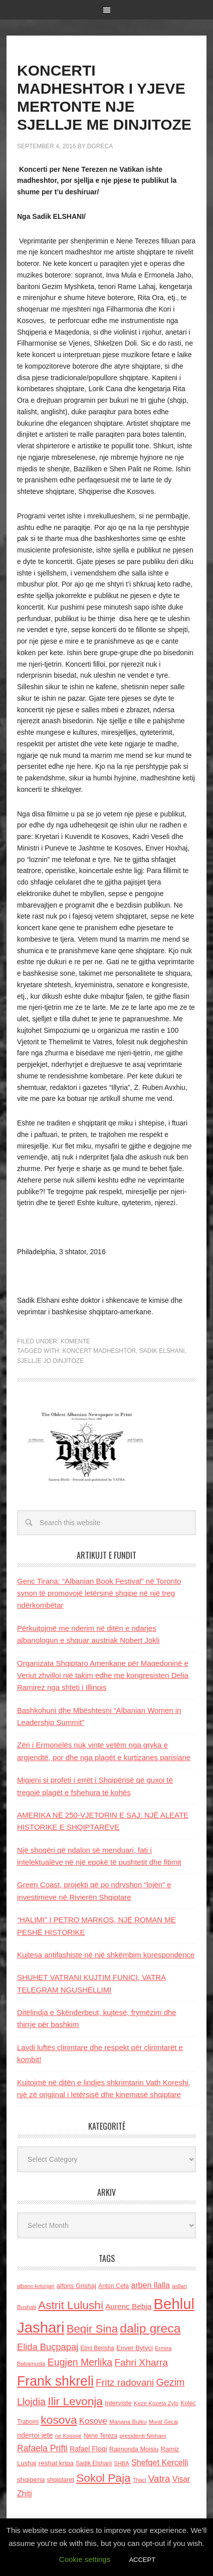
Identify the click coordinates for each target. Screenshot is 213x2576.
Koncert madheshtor (99, 1350)
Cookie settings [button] (85, 2559)
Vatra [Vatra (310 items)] (159, 2478)
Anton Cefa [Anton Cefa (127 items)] (113, 2285)
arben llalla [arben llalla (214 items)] (150, 2284)
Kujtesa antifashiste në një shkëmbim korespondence (105, 1954)
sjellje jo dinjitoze (50, 1360)
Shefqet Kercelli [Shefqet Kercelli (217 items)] (159, 2462)
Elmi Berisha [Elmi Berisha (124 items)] (97, 2348)
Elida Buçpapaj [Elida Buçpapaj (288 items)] (47, 2347)
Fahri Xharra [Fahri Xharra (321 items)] (141, 2362)
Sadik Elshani (162, 1350)
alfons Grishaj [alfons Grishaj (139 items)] (76, 2285)
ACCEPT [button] (142, 2559)
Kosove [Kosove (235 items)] (93, 2421)
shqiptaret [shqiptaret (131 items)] (60, 2479)
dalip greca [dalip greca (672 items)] (150, 2328)
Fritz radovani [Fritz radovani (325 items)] (125, 2382)
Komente (75, 1341)
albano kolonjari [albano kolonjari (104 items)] (36, 2286)
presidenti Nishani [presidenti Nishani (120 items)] (142, 2435)
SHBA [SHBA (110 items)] (121, 2463)
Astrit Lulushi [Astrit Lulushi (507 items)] (70, 2305)
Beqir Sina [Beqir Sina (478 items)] (92, 2329)
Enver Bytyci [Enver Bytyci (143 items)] (134, 2348)
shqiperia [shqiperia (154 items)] (31, 2479)
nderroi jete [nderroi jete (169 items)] (35, 2435)
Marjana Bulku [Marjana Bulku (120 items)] (128, 2421)
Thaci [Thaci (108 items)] (139, 2480)
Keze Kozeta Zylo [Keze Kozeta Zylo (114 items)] (156, 2403)
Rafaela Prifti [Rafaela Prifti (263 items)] (42, 2448)
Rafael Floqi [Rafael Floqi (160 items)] (88, 2449)
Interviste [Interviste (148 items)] (118, 2403)
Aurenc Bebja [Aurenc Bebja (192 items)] (128, 2306)
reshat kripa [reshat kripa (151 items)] (56, 2463)
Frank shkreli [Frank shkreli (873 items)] (55, 2381)
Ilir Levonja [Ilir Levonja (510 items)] (75, 2401)
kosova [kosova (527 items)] (59, 2419)
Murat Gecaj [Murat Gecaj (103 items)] (163, 2422)
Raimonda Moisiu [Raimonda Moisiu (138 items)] (134, 2449)
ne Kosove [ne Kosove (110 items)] (68, 2436)
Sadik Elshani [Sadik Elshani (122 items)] (94, 2463)
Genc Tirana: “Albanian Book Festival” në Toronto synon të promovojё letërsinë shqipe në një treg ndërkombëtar (99, 1593)
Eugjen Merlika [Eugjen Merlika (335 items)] (80, 2362)
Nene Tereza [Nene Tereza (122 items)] (100, 2435)
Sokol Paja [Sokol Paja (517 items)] (103, 2477)
